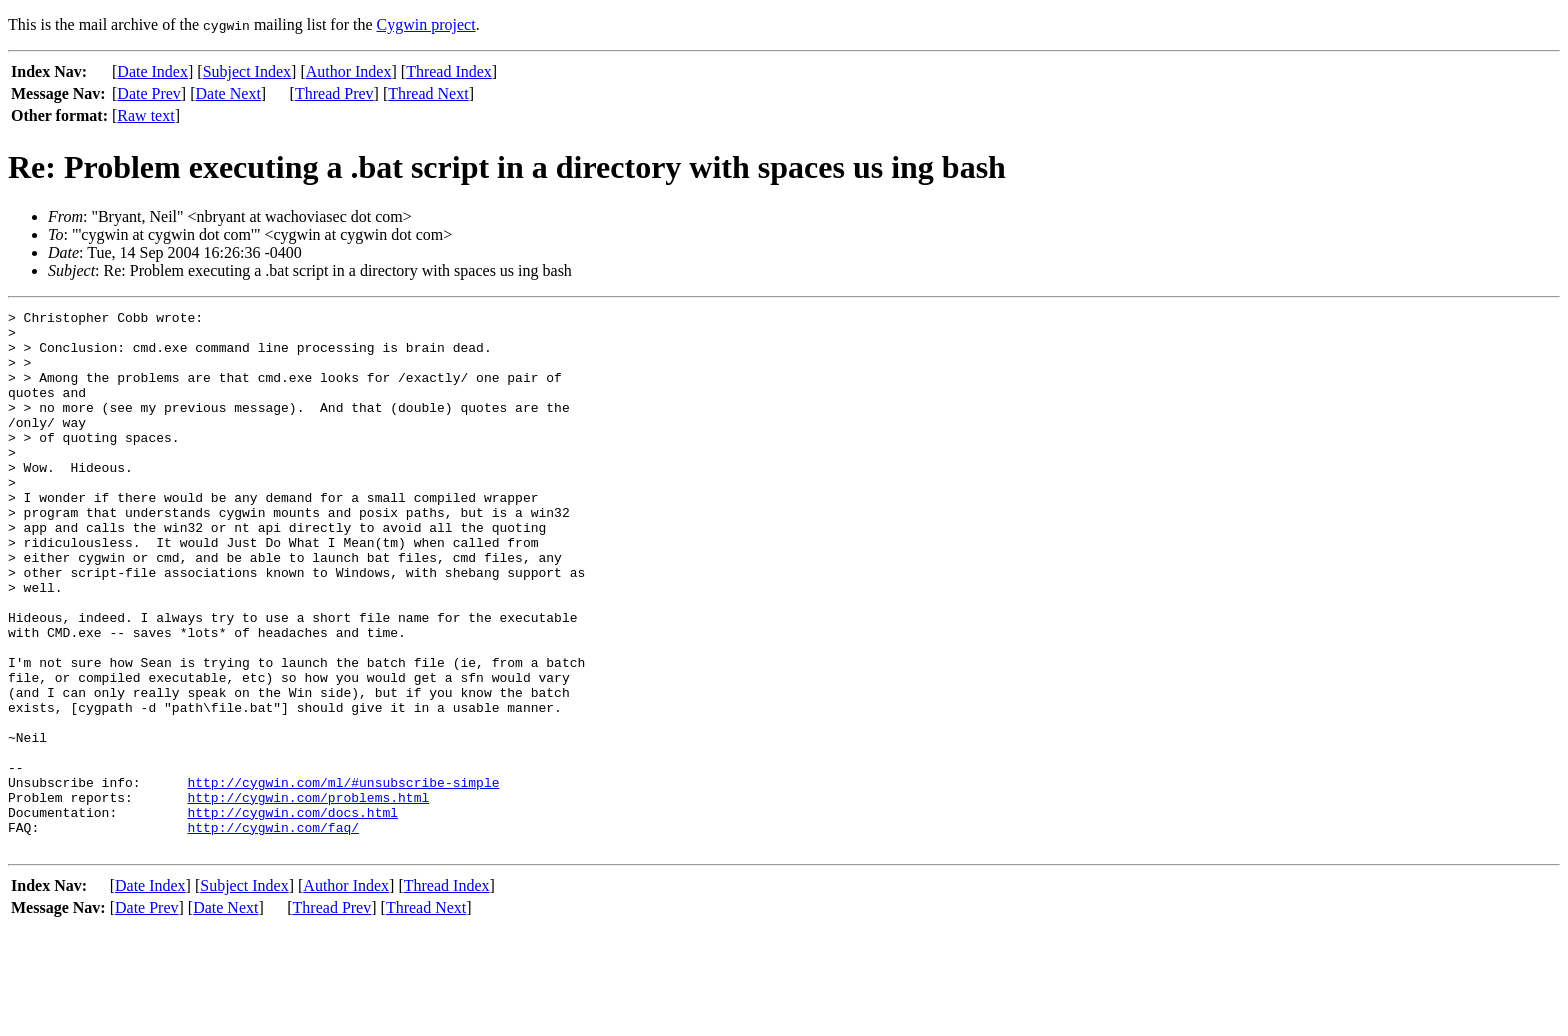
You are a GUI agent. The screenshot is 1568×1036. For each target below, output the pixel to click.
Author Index (349, 71)
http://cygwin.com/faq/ (273, 932)
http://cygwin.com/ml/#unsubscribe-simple (343, 878)
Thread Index (449, 71)
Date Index (152, 71)
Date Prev (149, 93)
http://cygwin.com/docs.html (292, 914)
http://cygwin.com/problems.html (308, 896)
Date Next (228, 93)
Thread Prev (334, 93)
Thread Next (428, 93)
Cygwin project (426, 24)
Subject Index (247, 71)
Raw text (145, 115)
